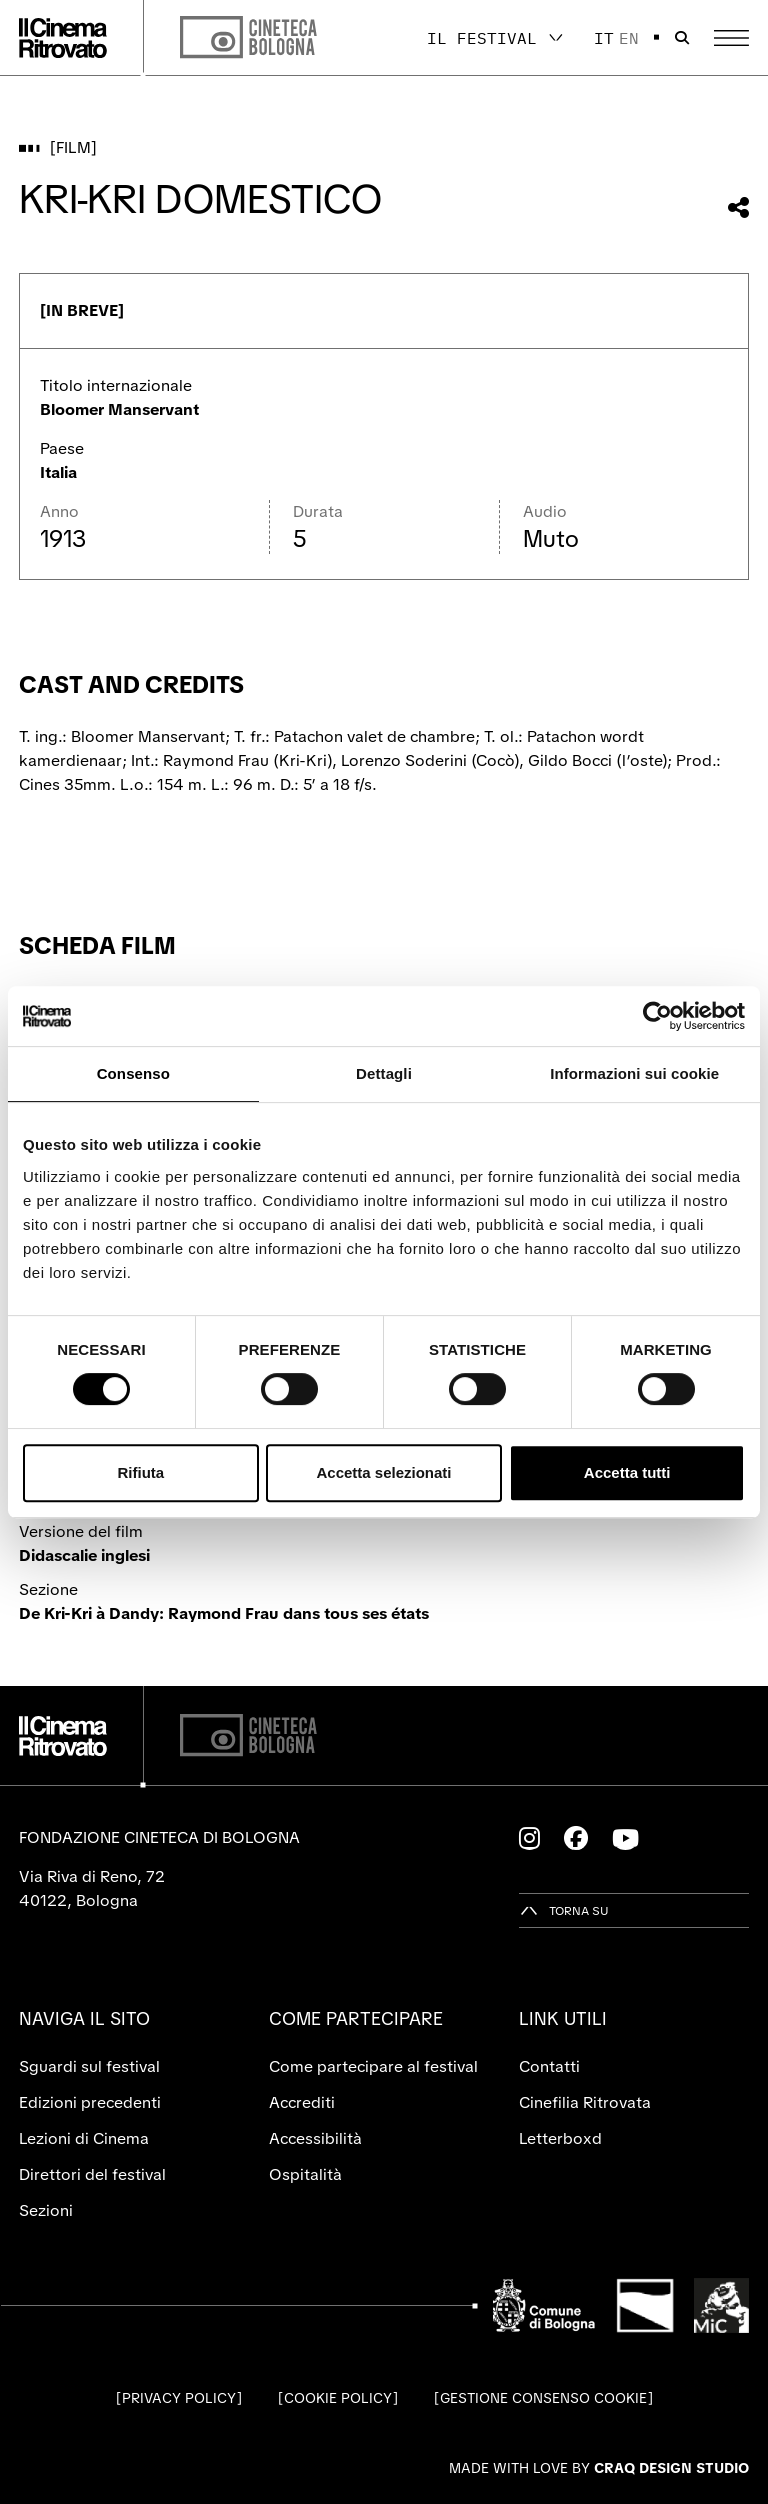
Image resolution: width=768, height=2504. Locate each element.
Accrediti (302, 2102)
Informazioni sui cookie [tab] (634, 1073)
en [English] (629, 38)
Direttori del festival (92, 2174)
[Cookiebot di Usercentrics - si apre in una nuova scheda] (657, 1016)
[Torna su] (564, 1910)
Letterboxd (560, 2138)
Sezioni (46, 2210)
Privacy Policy (179, 2398)
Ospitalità (305, 2174)
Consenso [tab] (133, 1073)
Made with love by (599, 2468)
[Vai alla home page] (63, 38)
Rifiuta (140, 1472)
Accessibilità (315, 2138)
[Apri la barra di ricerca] (682, 38)
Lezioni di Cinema (84, 2138)
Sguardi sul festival (89, 2066)
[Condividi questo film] (738, 207)
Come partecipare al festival (373, 2066)
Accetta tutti (627, 1472)
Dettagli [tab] (384, 1073)
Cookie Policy (338, 2398)
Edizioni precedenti (90, 2102)
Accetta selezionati (383, 1472)
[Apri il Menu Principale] (731, 38)
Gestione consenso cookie (543, 2398)
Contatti (549, 2066)
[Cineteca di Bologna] (248, 1735)
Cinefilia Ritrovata (585, 2102)
